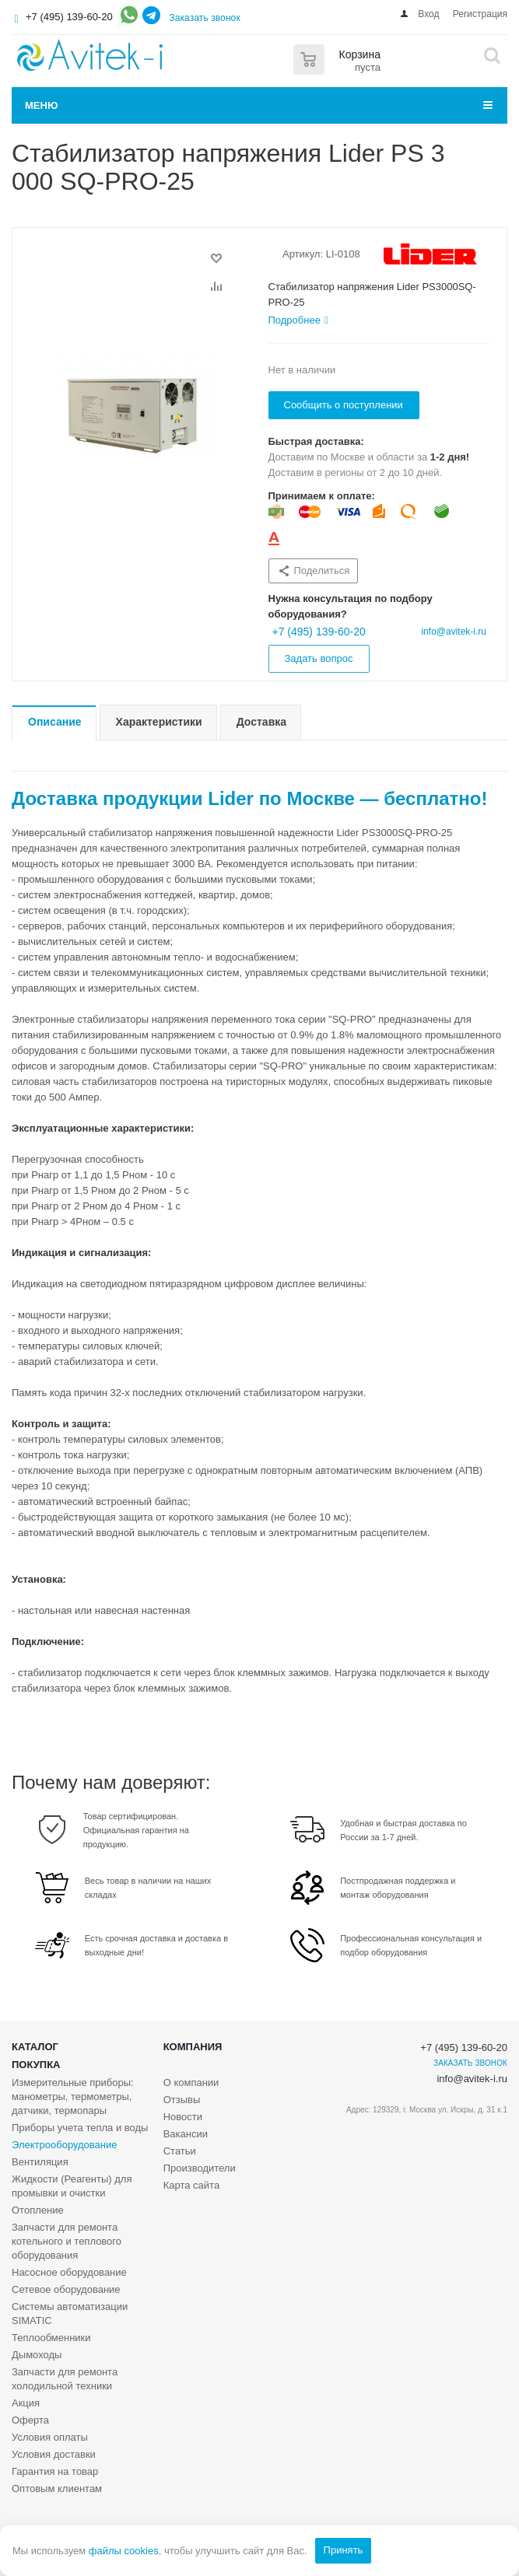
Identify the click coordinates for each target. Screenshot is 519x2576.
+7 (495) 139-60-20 (69, 17)
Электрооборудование (64, 2145)
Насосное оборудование (69, 2272)
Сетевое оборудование (66, 2289)
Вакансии (185, 2134)
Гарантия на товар (55, 2471)
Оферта (30, 2420)
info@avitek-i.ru (453, 631)
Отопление (38, 2210)
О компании (191, 2082)
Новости (182, 2117)
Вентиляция (40, 2162)
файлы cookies (124, 2551)
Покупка (36, 2064)
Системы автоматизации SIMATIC (70, 2313)
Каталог (35, 2047)
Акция (26, 2403)
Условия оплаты (50, 2437)
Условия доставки (54, 2454)
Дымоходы (36, 2355)
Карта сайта (191, 2185)
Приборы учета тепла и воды (80, 2127)
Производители (199, 2168)
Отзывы (182, 2099)
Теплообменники (51, 2337)
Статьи (179, 2151)
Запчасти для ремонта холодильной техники (64, 2379)
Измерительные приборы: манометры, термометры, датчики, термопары (73, 2096)
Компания (193, 2047)
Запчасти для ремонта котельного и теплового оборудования (66, 2241)
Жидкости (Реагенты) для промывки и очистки (72, 2186)
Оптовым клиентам (57, 2488)
